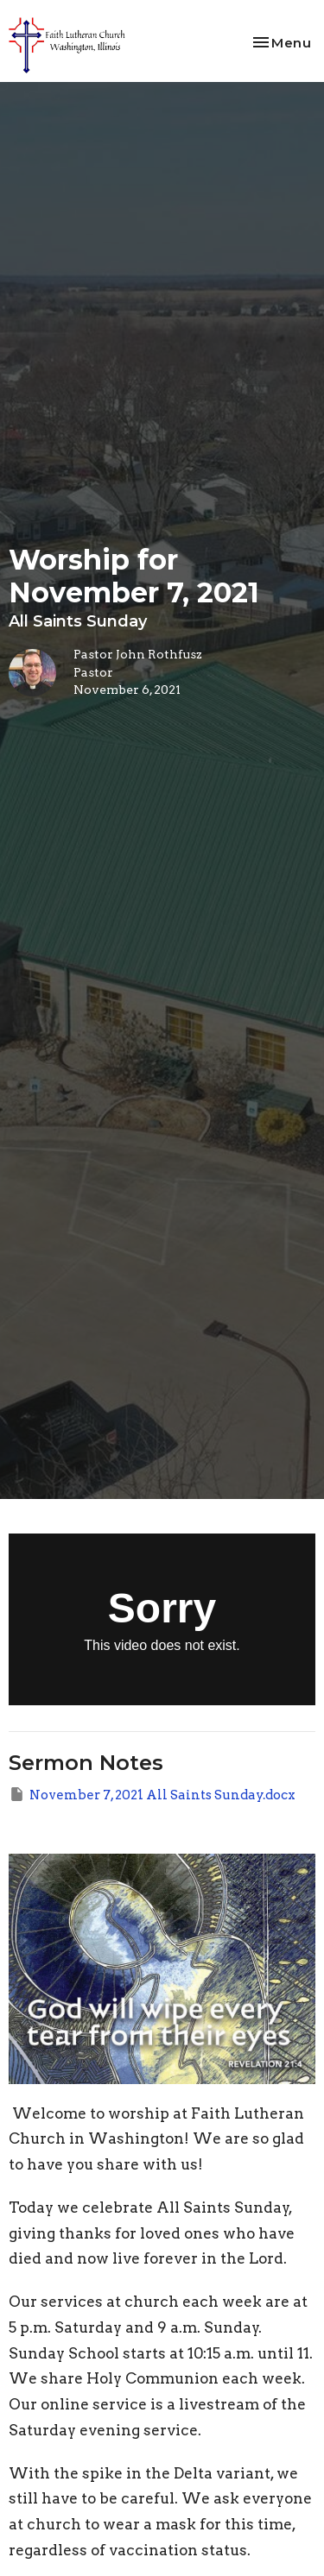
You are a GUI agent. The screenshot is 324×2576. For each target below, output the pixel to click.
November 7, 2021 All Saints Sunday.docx (152, 1794)
